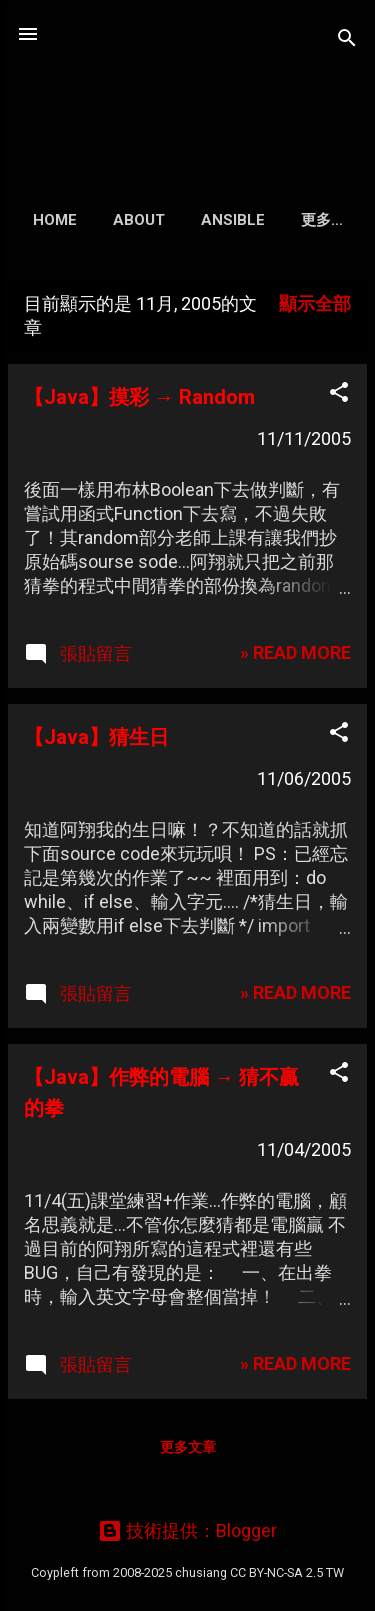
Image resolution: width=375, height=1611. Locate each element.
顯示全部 (315, 303)
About (139, 220)
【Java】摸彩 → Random (139, 397)
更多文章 (188, 1447)
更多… (322, 220)
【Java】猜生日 (96, 737)
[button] (339, 395)
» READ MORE (295, 652)
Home (55, 220)
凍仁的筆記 (188, 84)
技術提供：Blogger (187, 1530)
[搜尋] (347, 40)
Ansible (233, 220)
